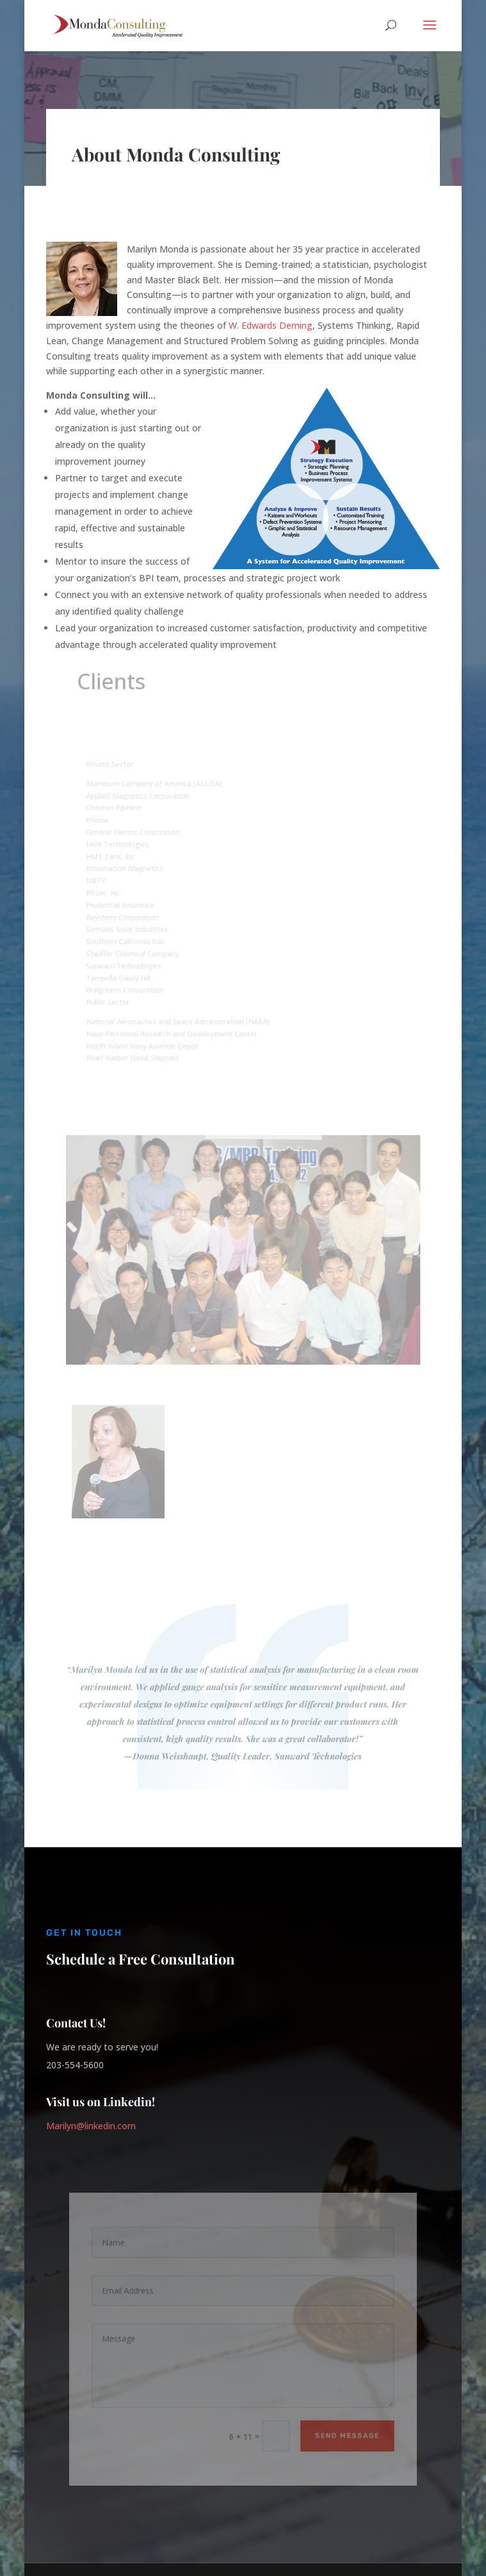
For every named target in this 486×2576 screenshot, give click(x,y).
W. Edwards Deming (270, 325)
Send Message (341, 2430)
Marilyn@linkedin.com (91, 2126)
